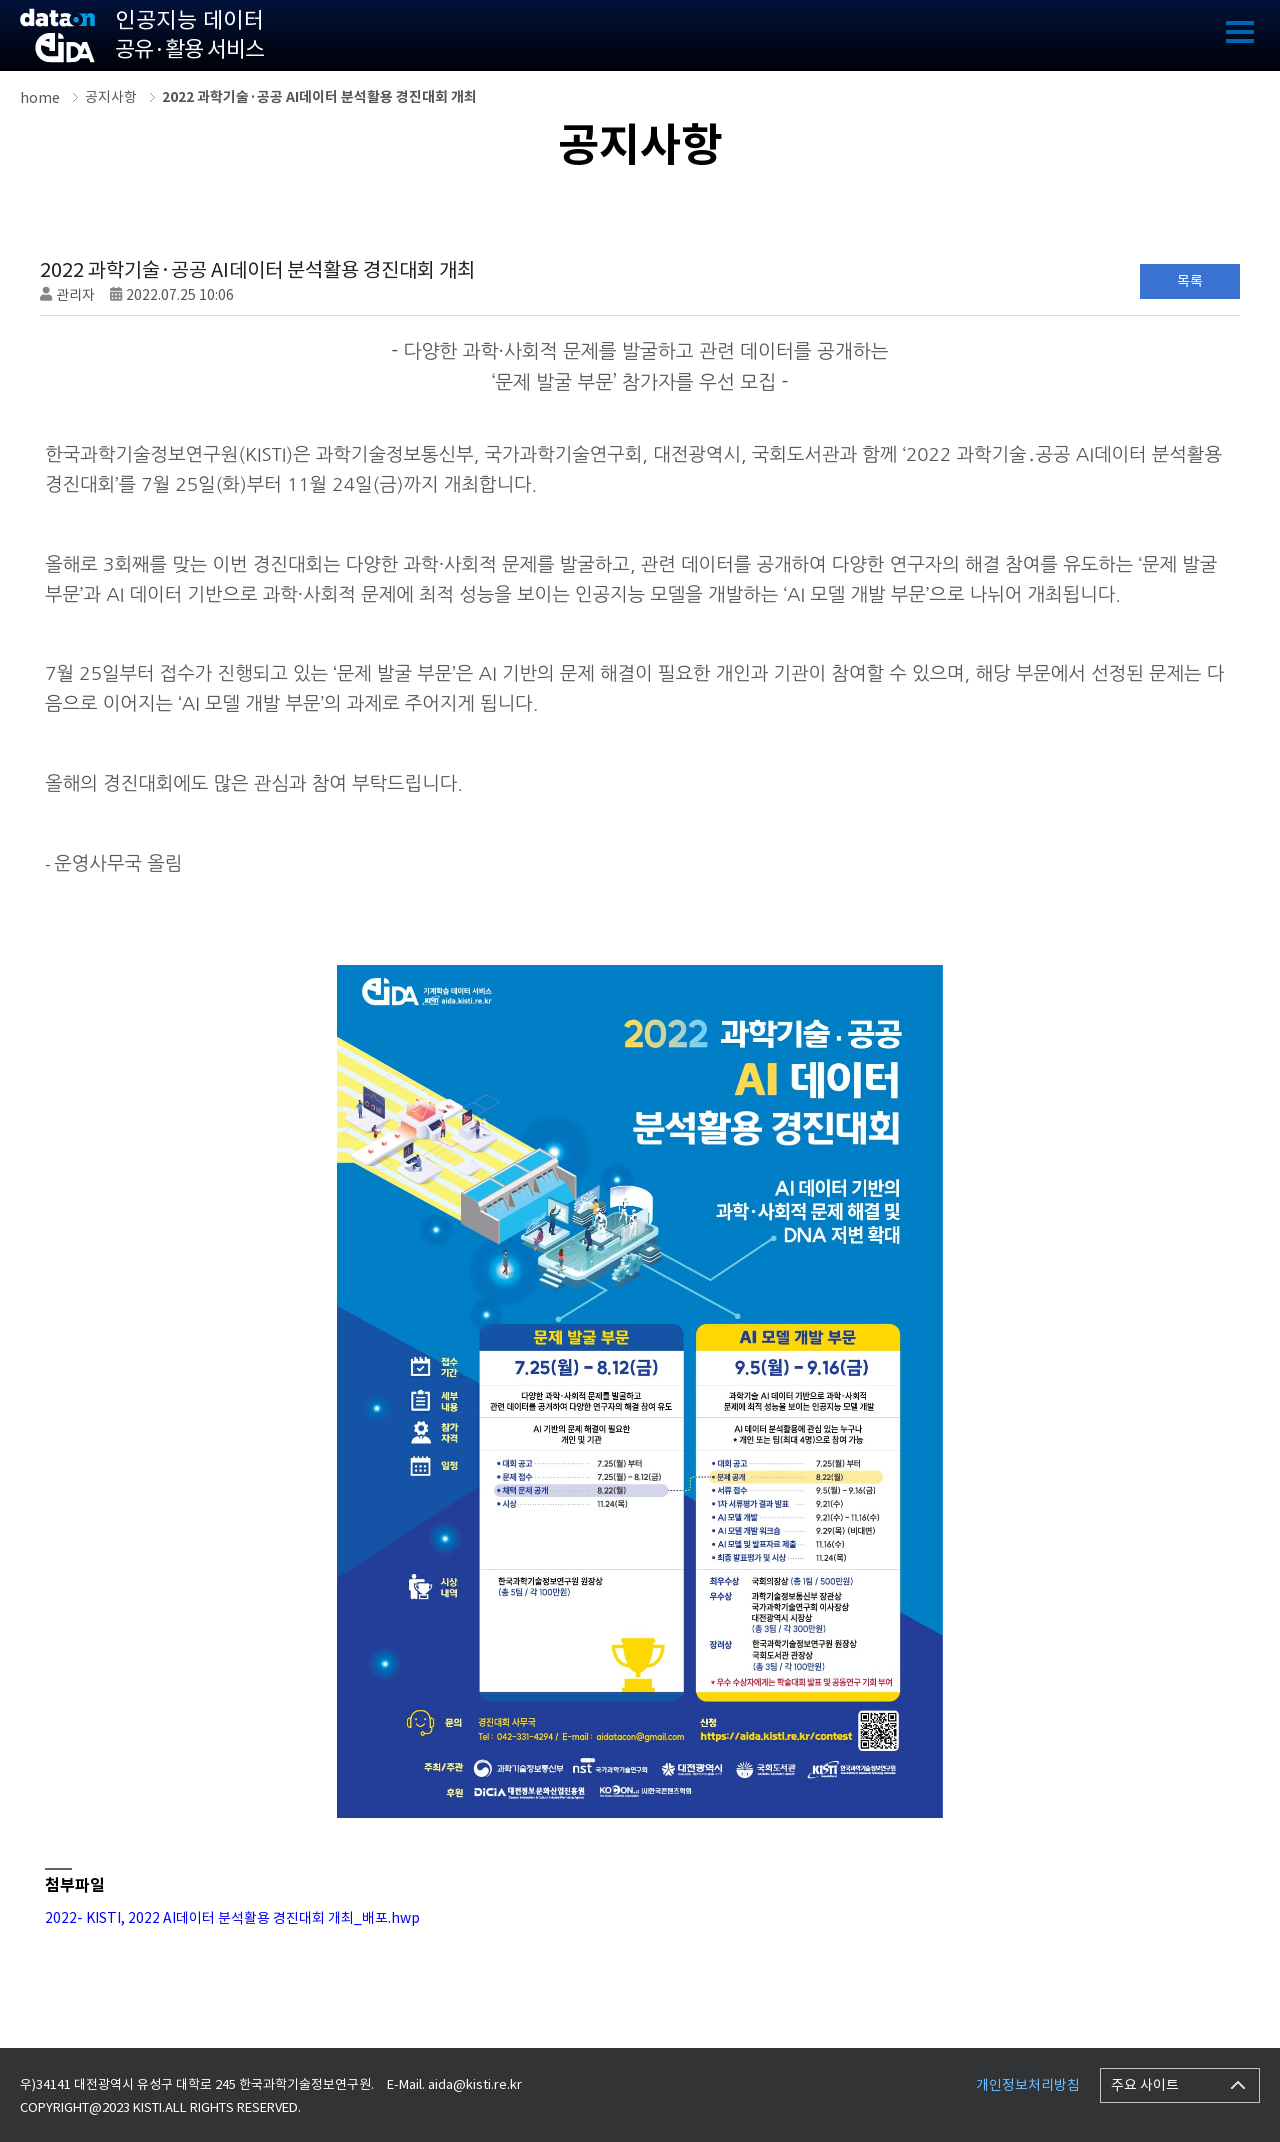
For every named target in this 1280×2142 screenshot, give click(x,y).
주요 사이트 (1145, 2085)
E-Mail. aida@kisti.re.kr (454, 2084)
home (40, 98)
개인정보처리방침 (1028, 2085)
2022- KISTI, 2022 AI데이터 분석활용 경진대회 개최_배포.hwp (232, 1918)
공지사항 (111, 97)
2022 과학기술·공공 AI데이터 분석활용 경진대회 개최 (319, 97)
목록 (1190, 281)
